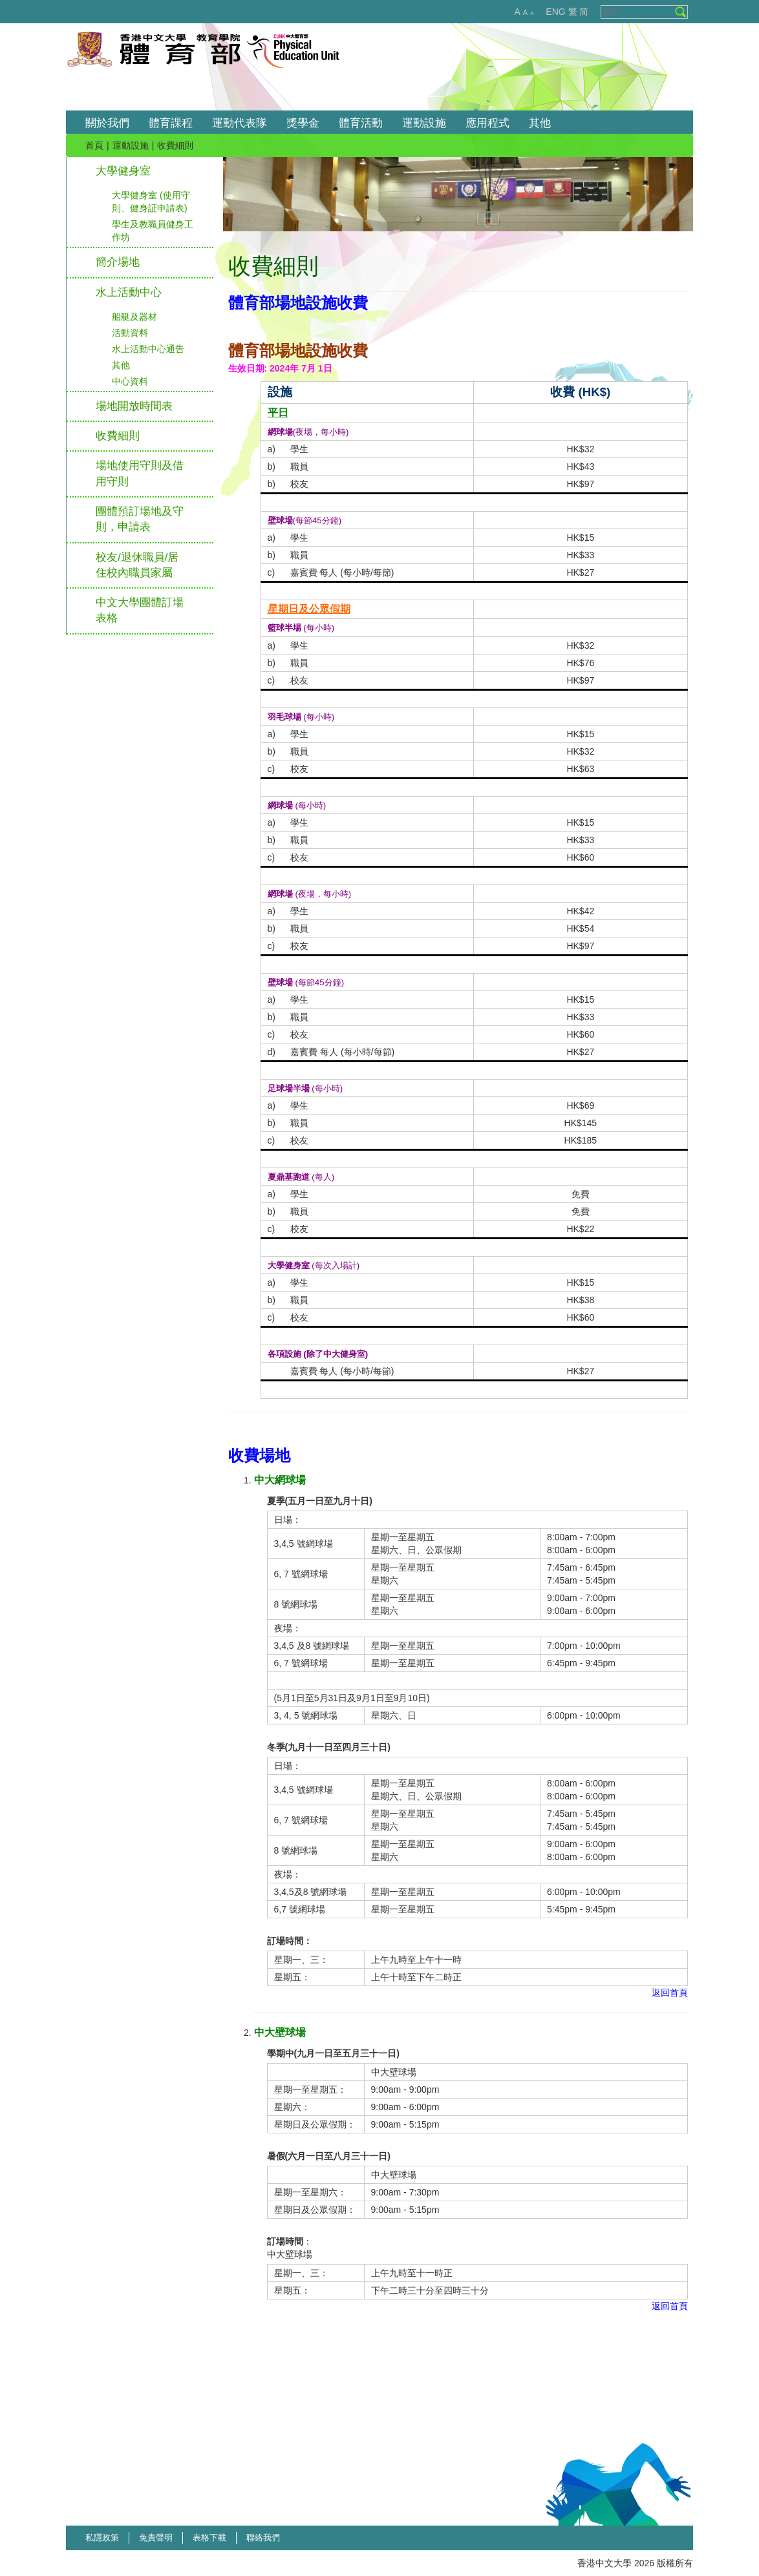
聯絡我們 (263, 2537)
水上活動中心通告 (148, 349)
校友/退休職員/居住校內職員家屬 (137, 565)
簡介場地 (118, 262)
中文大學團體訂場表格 (140, 610)
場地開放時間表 (134, 406)
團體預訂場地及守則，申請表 (140, 519)
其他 (121, 365)
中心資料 (130, 381)
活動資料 (130, 333)
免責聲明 (156, 2537)
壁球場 (280, 520)
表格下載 (209, 2537)
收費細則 (118, 436)
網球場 (280, 432)
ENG (555, 11)
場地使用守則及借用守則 (140, 473)
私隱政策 (102, 2537)
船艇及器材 (134, 316)
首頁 (94, 145)
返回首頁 (670, 1992)
